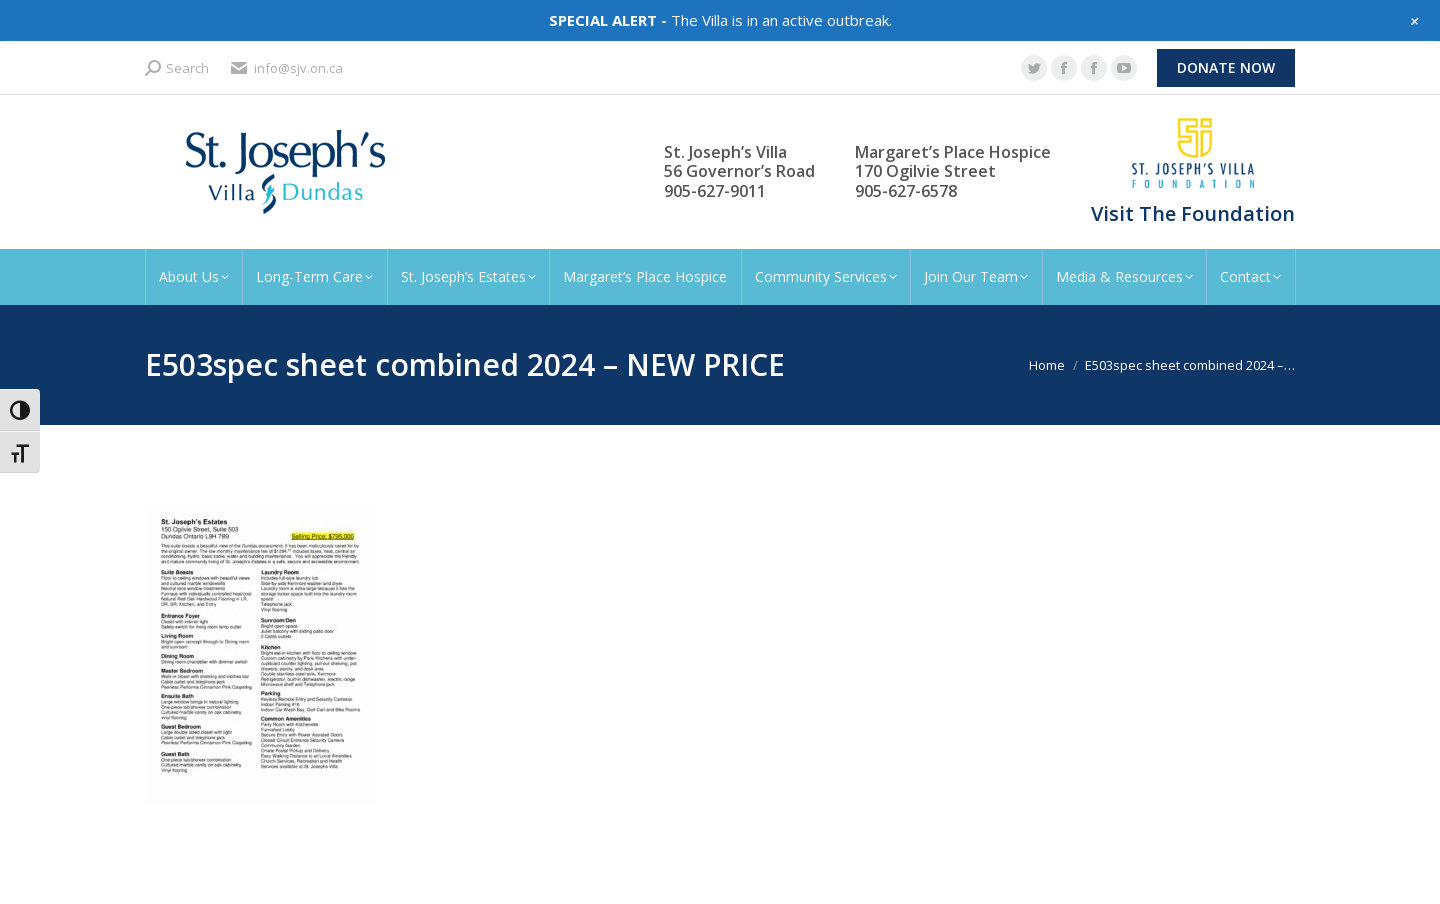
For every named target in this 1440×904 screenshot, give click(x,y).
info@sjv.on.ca (286, 68)
